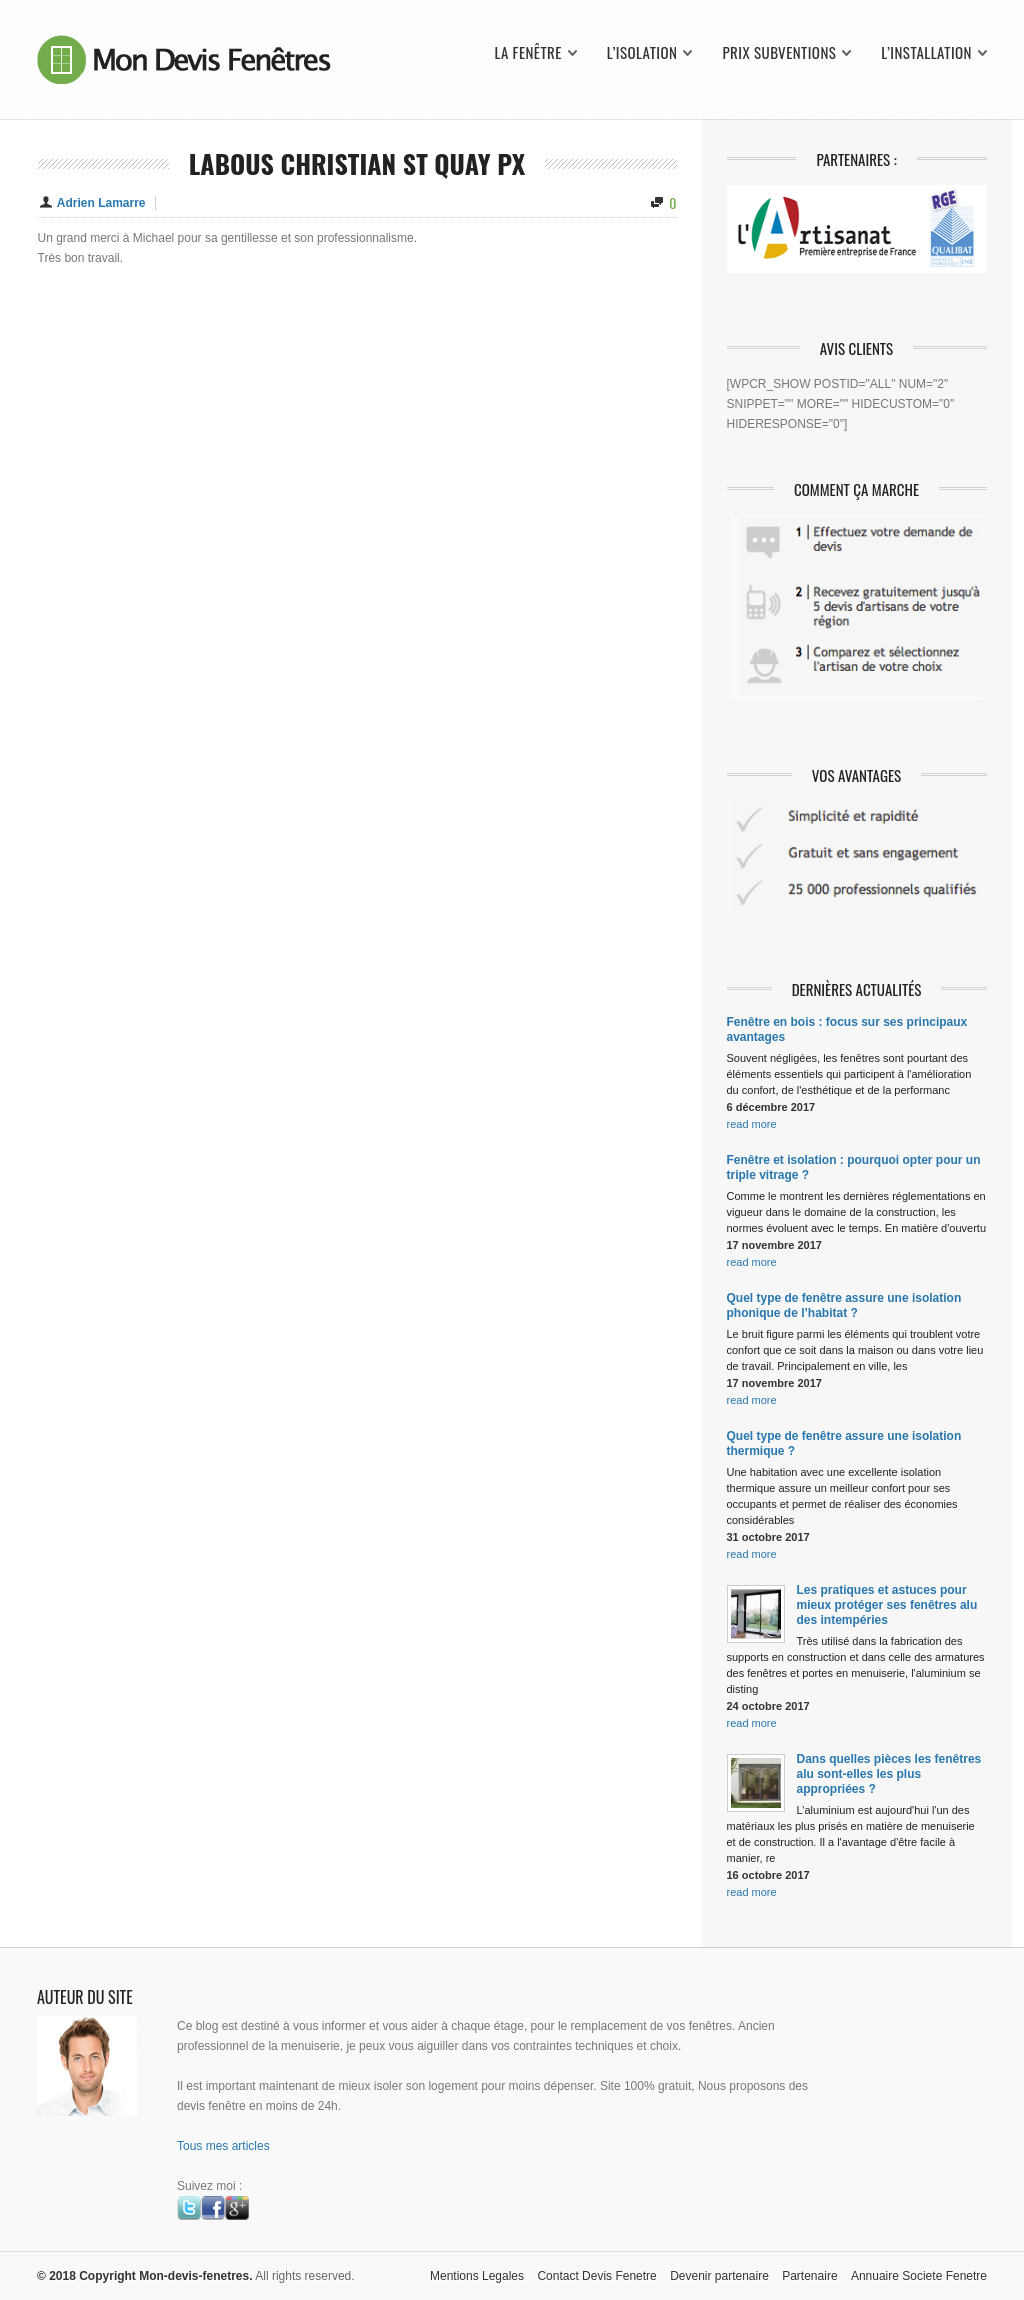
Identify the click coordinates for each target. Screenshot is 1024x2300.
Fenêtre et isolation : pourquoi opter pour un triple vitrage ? (854, 1167)
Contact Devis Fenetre (596, 2276)
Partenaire (809, 2276)
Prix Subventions (779, 52)
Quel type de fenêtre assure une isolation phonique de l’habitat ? (844, 1305)
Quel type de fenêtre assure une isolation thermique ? (844, 1443)
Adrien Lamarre (101, 203)
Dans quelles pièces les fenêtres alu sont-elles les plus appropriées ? (889, 1774)
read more (752, 1124)
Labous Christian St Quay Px (357, 163)
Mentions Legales (477, 2276)
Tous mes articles (223, 2146)
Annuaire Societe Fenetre (919, 2276)
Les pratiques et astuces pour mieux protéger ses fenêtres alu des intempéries (887, 1605)
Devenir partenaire (719, 2276)
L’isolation (642, 52)
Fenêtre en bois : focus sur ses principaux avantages (847, 1029)
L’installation (926, 52)
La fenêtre (527, 52)
